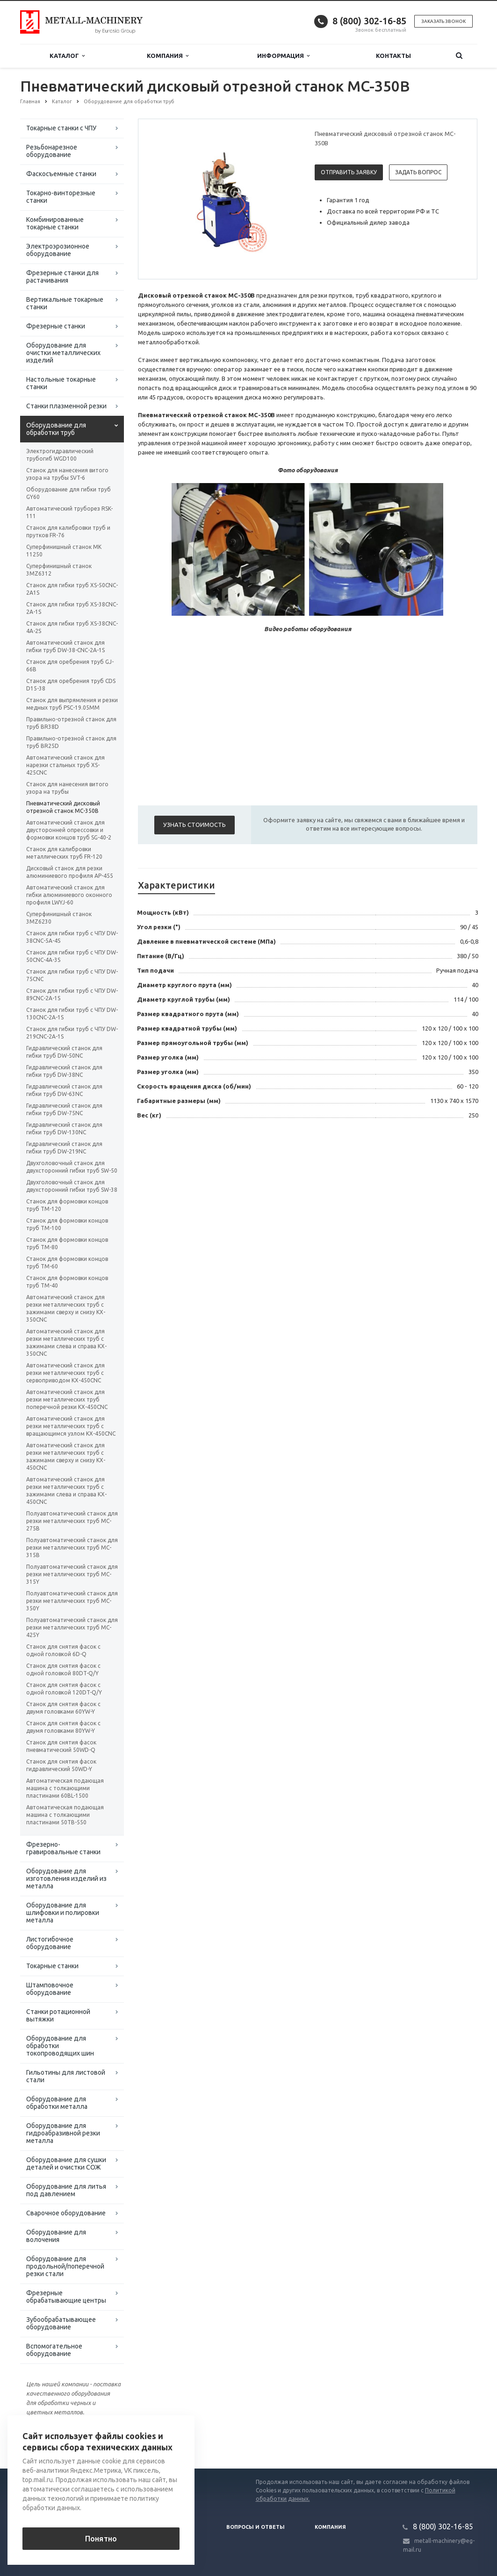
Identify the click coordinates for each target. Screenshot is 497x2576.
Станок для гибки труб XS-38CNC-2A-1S (72, 608)
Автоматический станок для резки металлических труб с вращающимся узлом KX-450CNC (70, 1426)
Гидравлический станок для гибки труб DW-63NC (64, 1090)
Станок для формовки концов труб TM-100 (67, 1224)
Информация (283, 55)
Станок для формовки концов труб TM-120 (67, 1205)
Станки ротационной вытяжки (58, 2015)
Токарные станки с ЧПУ (61, 128)
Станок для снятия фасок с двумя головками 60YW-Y (63, 1708)
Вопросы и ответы (255, 2527)
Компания (167, 55)
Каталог (67, 55)
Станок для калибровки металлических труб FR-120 (64, 853)
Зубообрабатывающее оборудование (61, 2323)
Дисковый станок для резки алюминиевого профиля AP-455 (69, 872)
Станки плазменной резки (66, 406)
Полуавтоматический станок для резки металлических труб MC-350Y (72, 1600)
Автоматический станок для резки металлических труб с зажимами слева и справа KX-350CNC (66, 1342)
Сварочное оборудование (66, 2213)
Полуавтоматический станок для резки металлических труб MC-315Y (72, 1574)
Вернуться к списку (50, 2438)
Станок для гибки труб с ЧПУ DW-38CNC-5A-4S (72, 937)
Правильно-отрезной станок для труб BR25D (71, 742)
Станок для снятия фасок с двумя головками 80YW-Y (63, 1727)
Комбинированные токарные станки (55, 223)
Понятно (101, 2538)
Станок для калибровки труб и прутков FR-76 (68, 531)
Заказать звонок (443, 21)
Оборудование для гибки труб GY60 (68, 493)
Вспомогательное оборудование (54, 2349)
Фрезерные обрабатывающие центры (66, 2296)
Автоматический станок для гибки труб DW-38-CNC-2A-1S (65, 646)
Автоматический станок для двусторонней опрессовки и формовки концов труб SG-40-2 (68, 829)
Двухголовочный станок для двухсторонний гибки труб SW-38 (71, 1186)
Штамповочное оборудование (49, 1988)
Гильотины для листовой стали (65, 2076)
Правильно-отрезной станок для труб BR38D (71, 723)
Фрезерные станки (55, 326)
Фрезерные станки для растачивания (62, 276)
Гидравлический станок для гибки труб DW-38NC (64, 1071)
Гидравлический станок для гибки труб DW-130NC (64, 1128)
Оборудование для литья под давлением (66, 2190)
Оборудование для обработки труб (56, 428)
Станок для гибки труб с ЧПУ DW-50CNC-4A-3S (72, 956)
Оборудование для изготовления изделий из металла (66, 1878)
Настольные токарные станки (61, 383)
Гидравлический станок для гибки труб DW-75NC (64, 1109)
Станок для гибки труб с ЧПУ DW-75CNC (72, 975)
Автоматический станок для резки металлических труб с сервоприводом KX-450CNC (65, 1372)
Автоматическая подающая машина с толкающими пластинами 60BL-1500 (65, 1788)
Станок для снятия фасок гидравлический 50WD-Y (61, 1765)
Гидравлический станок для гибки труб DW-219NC (64, 1147)
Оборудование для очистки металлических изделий (63, 353)
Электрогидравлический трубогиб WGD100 (60, 455)
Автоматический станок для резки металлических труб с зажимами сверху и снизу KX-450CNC (65, 1456)
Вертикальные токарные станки (64, 303)
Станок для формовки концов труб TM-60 (67, 1262)
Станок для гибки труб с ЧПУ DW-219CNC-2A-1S (72, 1032)
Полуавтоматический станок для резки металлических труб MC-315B (72, 1547)
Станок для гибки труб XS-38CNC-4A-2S (72, 627)
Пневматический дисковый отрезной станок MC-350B (63, 807)
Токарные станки (52, 1966)
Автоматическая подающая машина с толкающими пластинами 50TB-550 (65, 1814)
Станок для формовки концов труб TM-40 (67, 1281)
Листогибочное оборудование (49, 1943)
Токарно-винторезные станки (60, 196)
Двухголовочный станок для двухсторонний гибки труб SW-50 (71, 1167)
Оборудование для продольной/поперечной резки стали (65, 2266)
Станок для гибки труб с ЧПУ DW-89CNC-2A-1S (72, 994)
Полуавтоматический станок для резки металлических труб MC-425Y (72, 1627)
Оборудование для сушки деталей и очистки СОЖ (66, 2163)
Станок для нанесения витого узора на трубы (67, 788)
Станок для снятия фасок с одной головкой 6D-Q (63, 1650)
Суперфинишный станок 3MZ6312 (59, 569)
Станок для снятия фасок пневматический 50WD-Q (61, 1746)
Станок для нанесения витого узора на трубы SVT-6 (67, 474)
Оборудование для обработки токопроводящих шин (60, 2046)
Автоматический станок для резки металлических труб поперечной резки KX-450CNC (67, 1399)
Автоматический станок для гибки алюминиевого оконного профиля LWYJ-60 (69, 894)
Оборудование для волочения (56, 2235)
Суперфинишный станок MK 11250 (63, 550)
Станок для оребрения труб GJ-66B (70, 665)
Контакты (393, 55)
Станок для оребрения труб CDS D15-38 (70, 684)
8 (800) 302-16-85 (369, 20)
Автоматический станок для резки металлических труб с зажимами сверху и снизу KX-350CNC (65, 1308)
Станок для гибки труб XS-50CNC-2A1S (72, 589)
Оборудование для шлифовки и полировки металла (62, 1912)
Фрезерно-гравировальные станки (63, 1848)
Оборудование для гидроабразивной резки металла (63, 2133)
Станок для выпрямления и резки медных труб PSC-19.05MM (72, 704)
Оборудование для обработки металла (56, 2102)
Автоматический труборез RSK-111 (69, 512)
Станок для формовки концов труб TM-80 (67, 1243)
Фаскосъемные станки (61, 174)
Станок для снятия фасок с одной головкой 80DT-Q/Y (63, 1669)
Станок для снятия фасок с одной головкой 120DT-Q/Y (64, 1688)
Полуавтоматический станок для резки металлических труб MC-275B (72, 1520)
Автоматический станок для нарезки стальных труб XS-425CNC (65, 765)
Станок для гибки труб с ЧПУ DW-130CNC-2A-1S (72, 1013)
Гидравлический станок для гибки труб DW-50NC (64, 1052)
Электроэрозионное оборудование (57, 249)
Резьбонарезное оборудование (51, 150)
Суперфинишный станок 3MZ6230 (59, 918)
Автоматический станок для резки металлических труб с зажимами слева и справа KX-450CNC (66, 1490)
